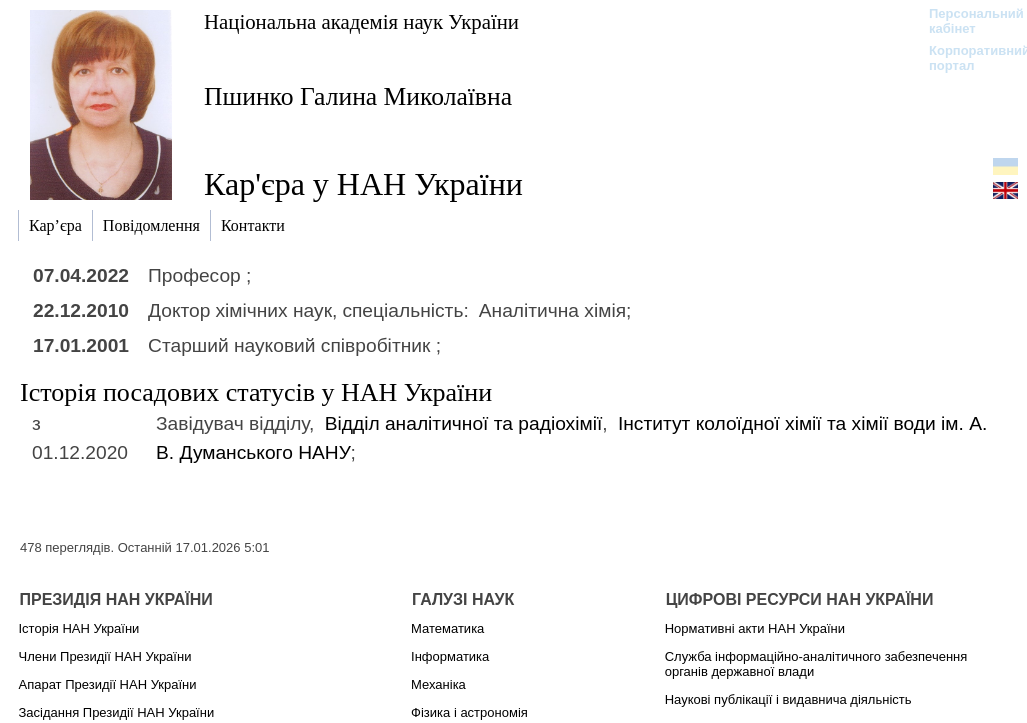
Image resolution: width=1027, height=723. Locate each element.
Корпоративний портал (966, 58)
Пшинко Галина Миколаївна (358, 96)
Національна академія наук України (361, 21)
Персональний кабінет (966, 21)
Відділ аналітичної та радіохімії (464, 423)
